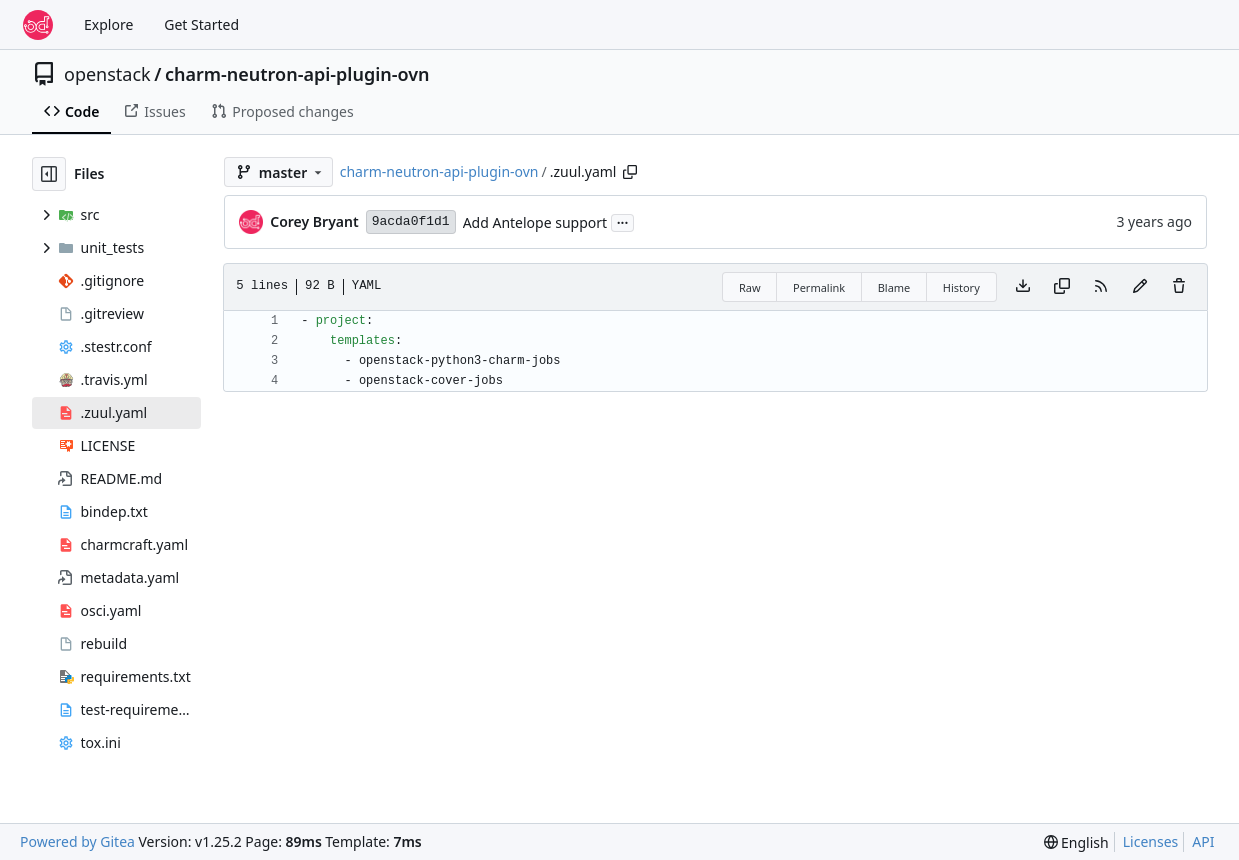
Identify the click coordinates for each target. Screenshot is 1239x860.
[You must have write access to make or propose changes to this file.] (1179, 287)
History (961, 287)
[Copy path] (630, 172)
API (1203, 841)
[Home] (38, 25)
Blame (894, 287)
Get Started (201, 24)
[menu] (1076, 842)
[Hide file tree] (49, 174)
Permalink (819, 287)
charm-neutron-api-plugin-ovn (297, 74)
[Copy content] (1062, 287)
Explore (108, 24)
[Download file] (1023, 287)
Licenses (1151, 841)
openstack (107, 74)
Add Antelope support (535, 222)
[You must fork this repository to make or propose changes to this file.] (1140, 287)
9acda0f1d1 (411, 221)
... (623, 221)
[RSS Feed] (1101, 287)
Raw (750, 287)
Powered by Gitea (77, 841)
